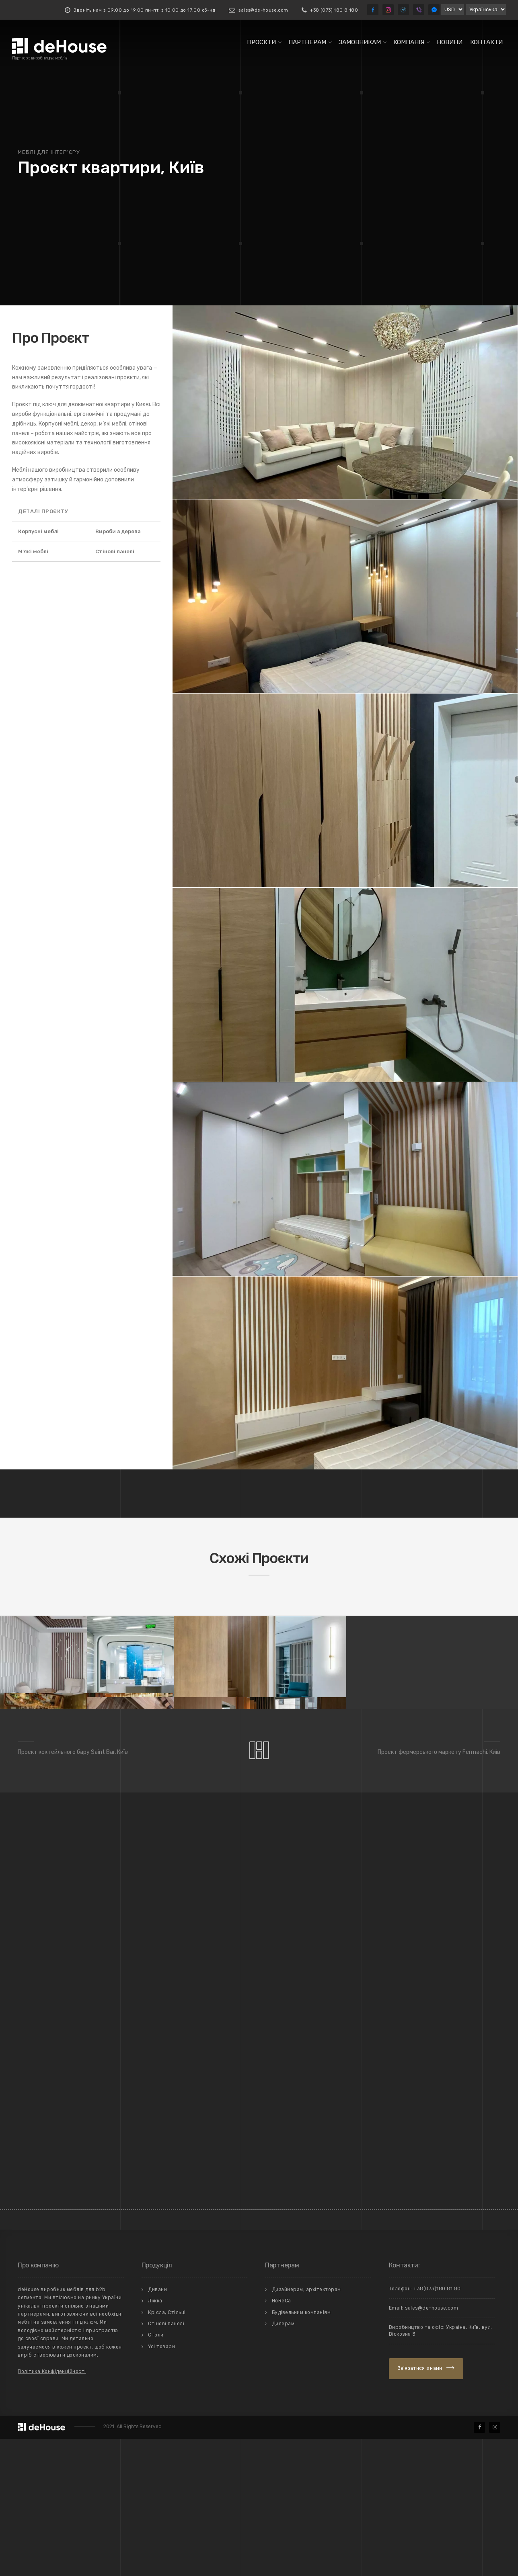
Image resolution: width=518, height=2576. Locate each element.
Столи (156, 2472)
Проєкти (261, 42)
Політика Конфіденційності (52, 2508)
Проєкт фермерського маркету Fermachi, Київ (439, 1889)
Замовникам (360, 42)
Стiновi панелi (166, 2460)
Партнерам (307, 42)
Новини (449, 42)
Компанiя (408, 42)
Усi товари (161, 2483)
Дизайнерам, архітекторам (306, 2426)
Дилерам (283, 2460)
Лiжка (155, 2438)
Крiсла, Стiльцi (167, 2449)
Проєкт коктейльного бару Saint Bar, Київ (73, 1889)
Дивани (157, 2426)
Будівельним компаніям (301, 2449)
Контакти (486, 42)
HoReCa (281, 2438)
